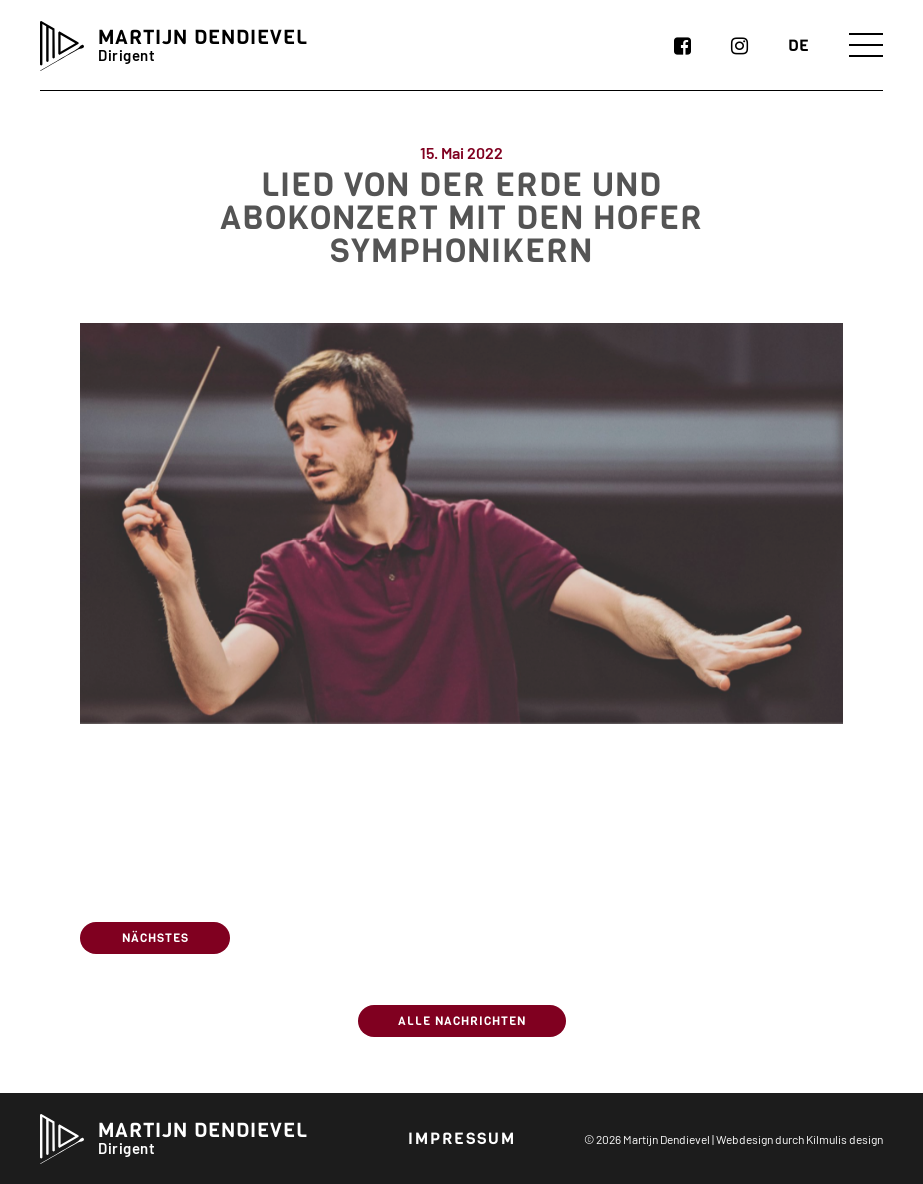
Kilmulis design (844, 1139)
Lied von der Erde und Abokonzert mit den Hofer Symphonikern (461, 247)
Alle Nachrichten (462, 1021)
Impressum (462, 1138)
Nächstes (155, 938)
